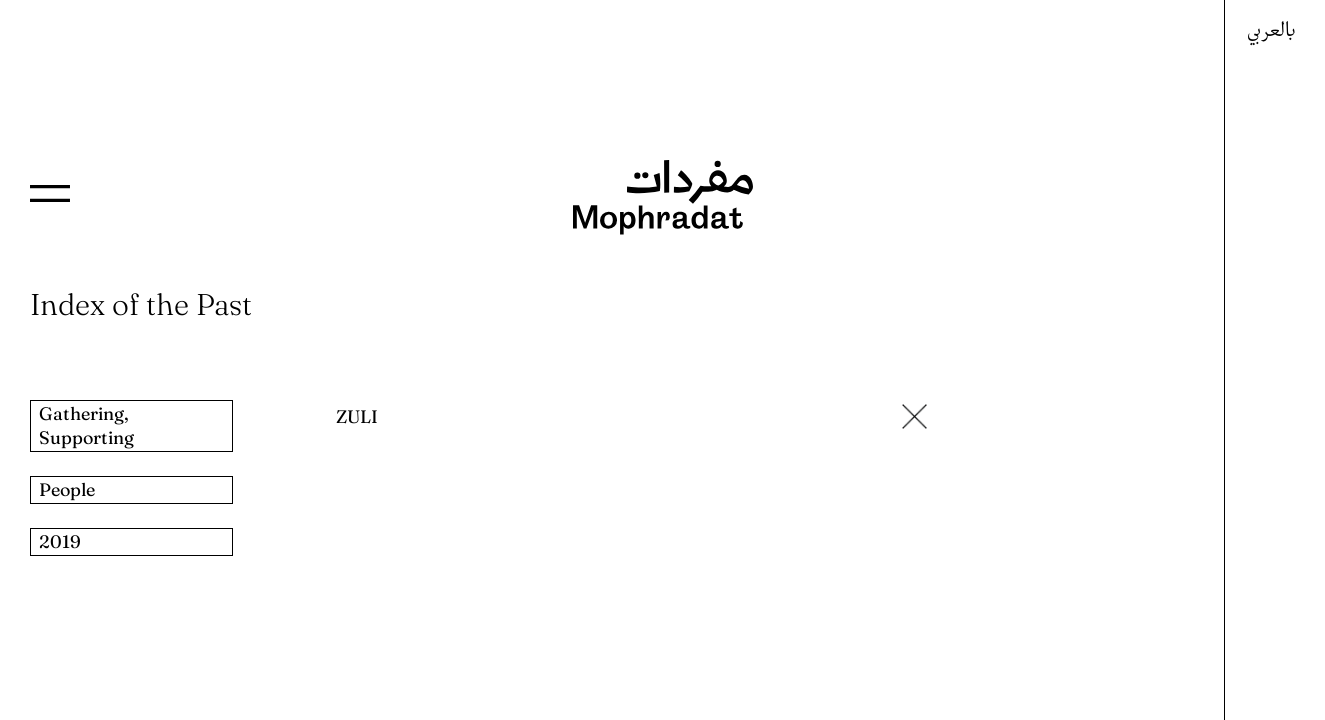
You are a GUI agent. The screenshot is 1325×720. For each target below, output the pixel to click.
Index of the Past (141, 304)
